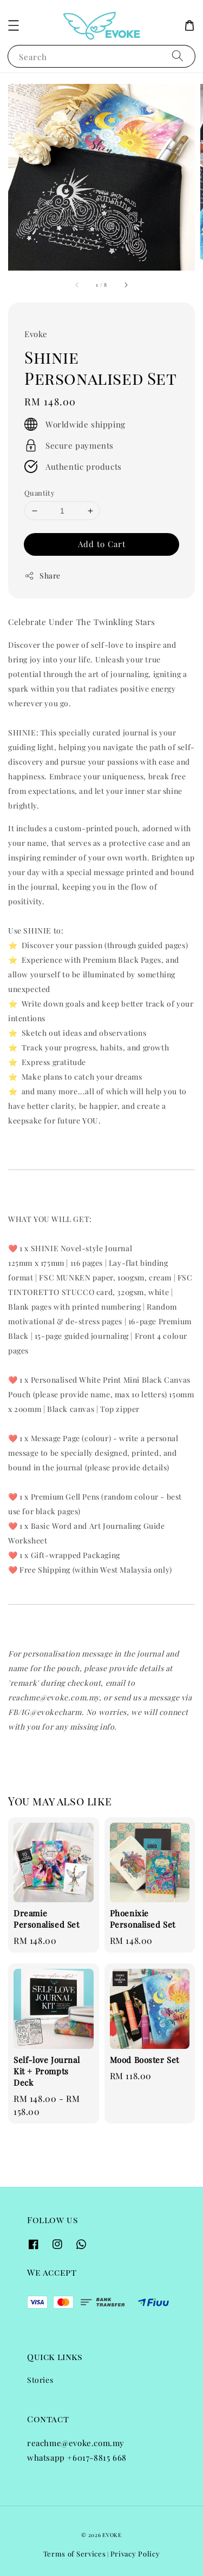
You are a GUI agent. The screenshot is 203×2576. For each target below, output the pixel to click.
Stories (40, 2380)
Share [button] (42, 575)
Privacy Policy (135, 2553)
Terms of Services (74, 2553)
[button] (13, 25)
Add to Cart (102, 543)
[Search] (177, 56)
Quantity (39, 492)
